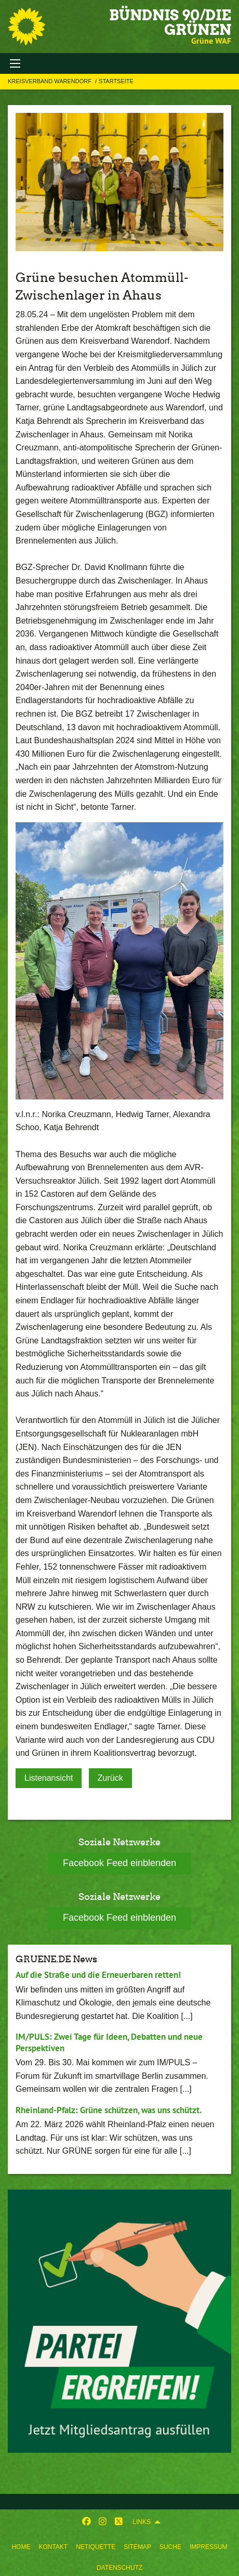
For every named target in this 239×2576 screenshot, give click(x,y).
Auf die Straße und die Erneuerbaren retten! (98, 1974)
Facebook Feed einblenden (119, 1863)
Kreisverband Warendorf (50, 81)
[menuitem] (20, 2544)
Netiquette (95, 2547)
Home (20, 2547)
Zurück (110, 1778)
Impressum (209, 2547)
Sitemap (137, 2547)
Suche (170, 2547)
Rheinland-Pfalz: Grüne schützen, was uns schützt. (109, 2110)
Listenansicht (48, 1778)
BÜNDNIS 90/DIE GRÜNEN (170, 22)
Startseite (116, 81)
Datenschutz (119, 2567)
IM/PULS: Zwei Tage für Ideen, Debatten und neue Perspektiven (109, 2042)
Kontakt (53, 2547)
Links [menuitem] (141, 2522)
